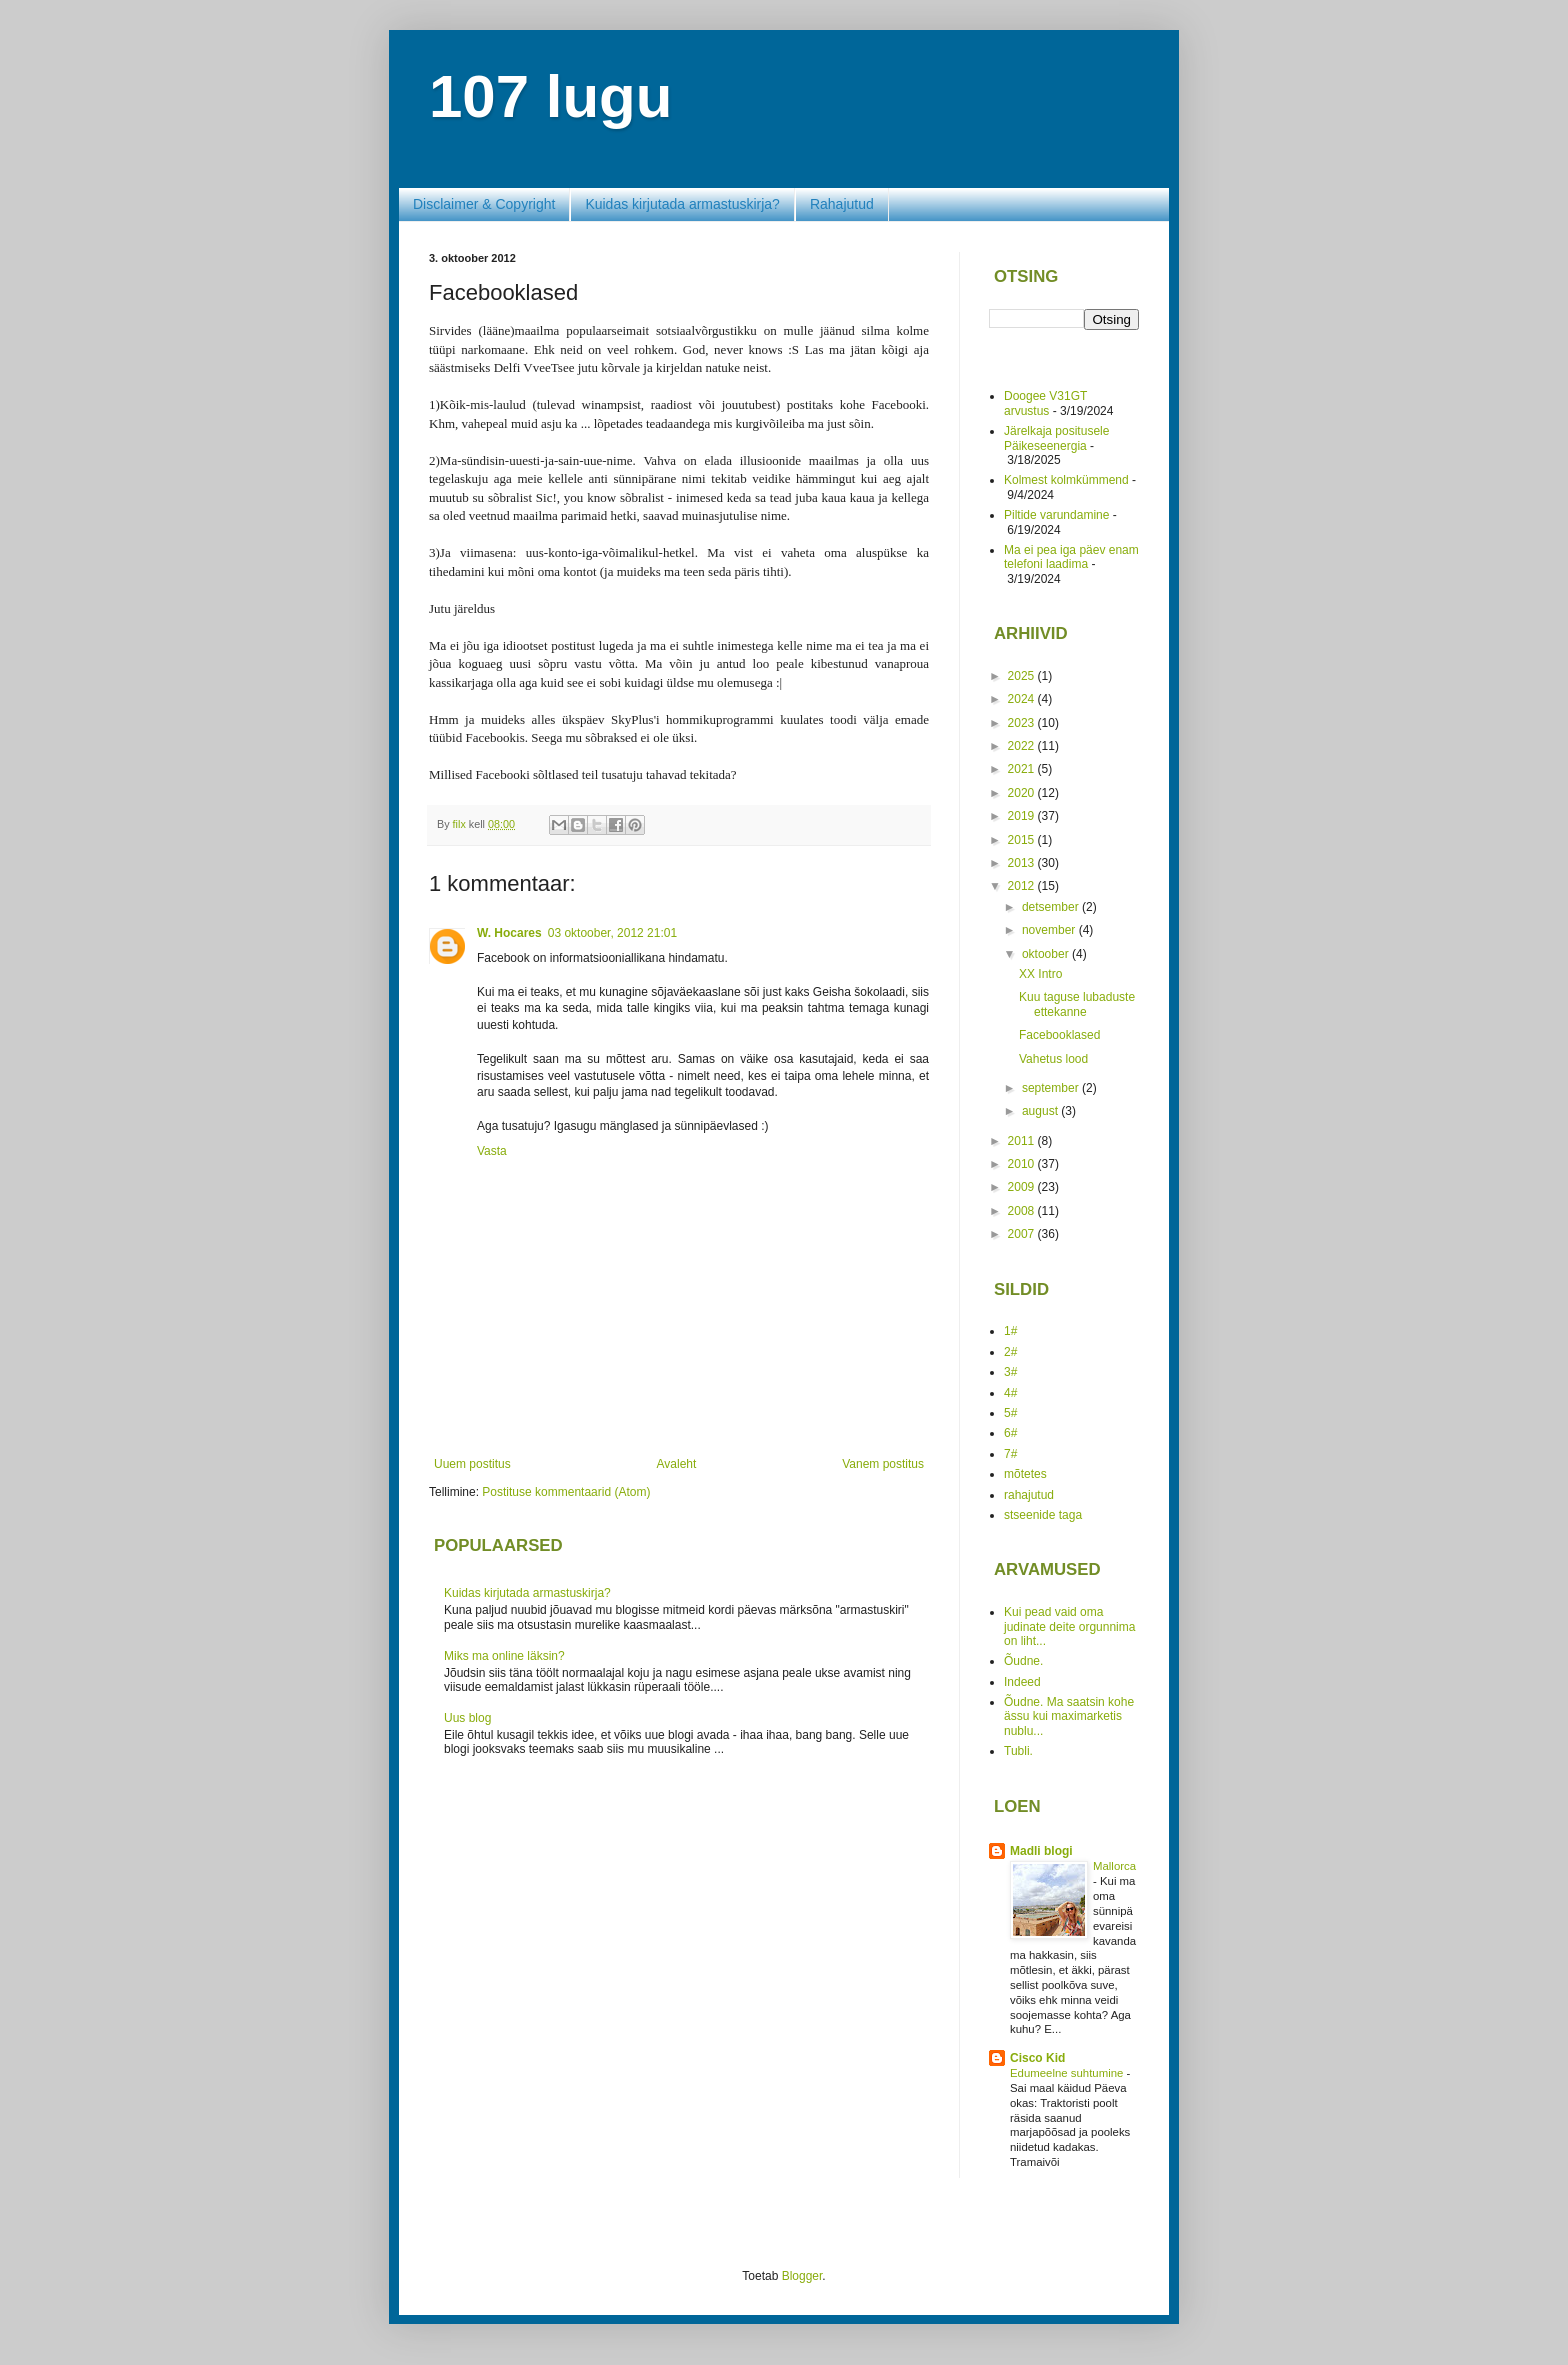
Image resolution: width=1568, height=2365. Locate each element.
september (1052, 1088)
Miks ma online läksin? (504, 1656)
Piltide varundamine (1056, 515)
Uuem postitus (472, 1464)
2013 (1023, 863)
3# (1010, 1372)
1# (1010, 1331)
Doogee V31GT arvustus (1045, 403)
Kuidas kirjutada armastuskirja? (682, 204)
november (1050, 930)
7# (1010, 1454)
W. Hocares (509, 933)
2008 (1023, 1211)
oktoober (1047, 954)
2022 (1023, 746)
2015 (1023, 840)
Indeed (1022, 1682)
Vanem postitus (883, 1464)
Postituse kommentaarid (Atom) (566, 1492)
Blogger (802, 2276)
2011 (1023, 1141)
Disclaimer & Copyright (484, 204)
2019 (1023, 816)
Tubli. (1018, 1751)
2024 (1023, 699)
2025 (1023, 676)
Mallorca (1114, 1866)
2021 (1023, 769)
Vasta (492, 1151)
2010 (1023, 1164)
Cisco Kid (1037, 2058)
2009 (1023, 1187)
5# (1010, 1413)
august (1041, 1111)
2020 (1023, 793)
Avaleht (677, 1464)
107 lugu (550, 96)
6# (1010, 1433)
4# (1010, 1393)
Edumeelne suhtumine (1068, 2073)
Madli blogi (1041, 1851)
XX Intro (1040, 974)
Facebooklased (1059, 1035)
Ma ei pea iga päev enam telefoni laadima (1071, 557)
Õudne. (1023, 1661)
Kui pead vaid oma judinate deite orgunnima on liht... (1069, 1626)
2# (1010, 1352)
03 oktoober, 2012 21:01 (612, 933)
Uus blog (467, 1718)
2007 (1023, 1234)
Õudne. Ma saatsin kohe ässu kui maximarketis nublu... (1069, 1716)
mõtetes (1025, 1474)
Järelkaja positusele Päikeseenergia (1056, 438)
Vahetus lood (1053, 1059)
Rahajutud (842, 204)
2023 (1023, 723)
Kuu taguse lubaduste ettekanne (1077, 1004)
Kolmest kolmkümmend (1066, 480)
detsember (1052, 907)
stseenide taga (1043, 1515)
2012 (1023, 886)
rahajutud (1029, 1495)
